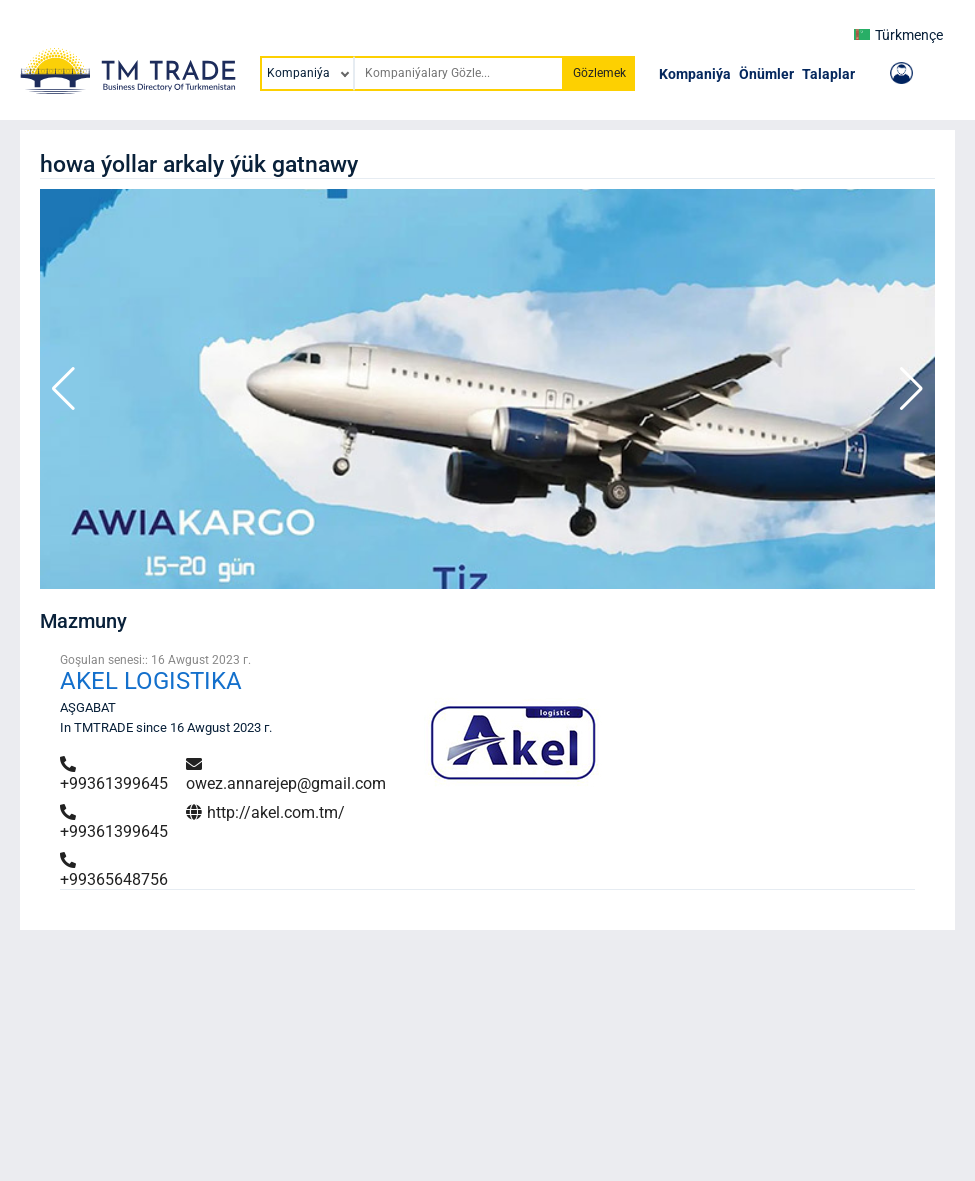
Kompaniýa (695, 74)
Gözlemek (599, 73)
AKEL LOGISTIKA (151, 681)
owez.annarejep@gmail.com (286, 774)
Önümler (766, 74)
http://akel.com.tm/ (265, 812)
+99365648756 (114, 870)
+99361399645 (114, 774)
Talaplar (828, 74)
